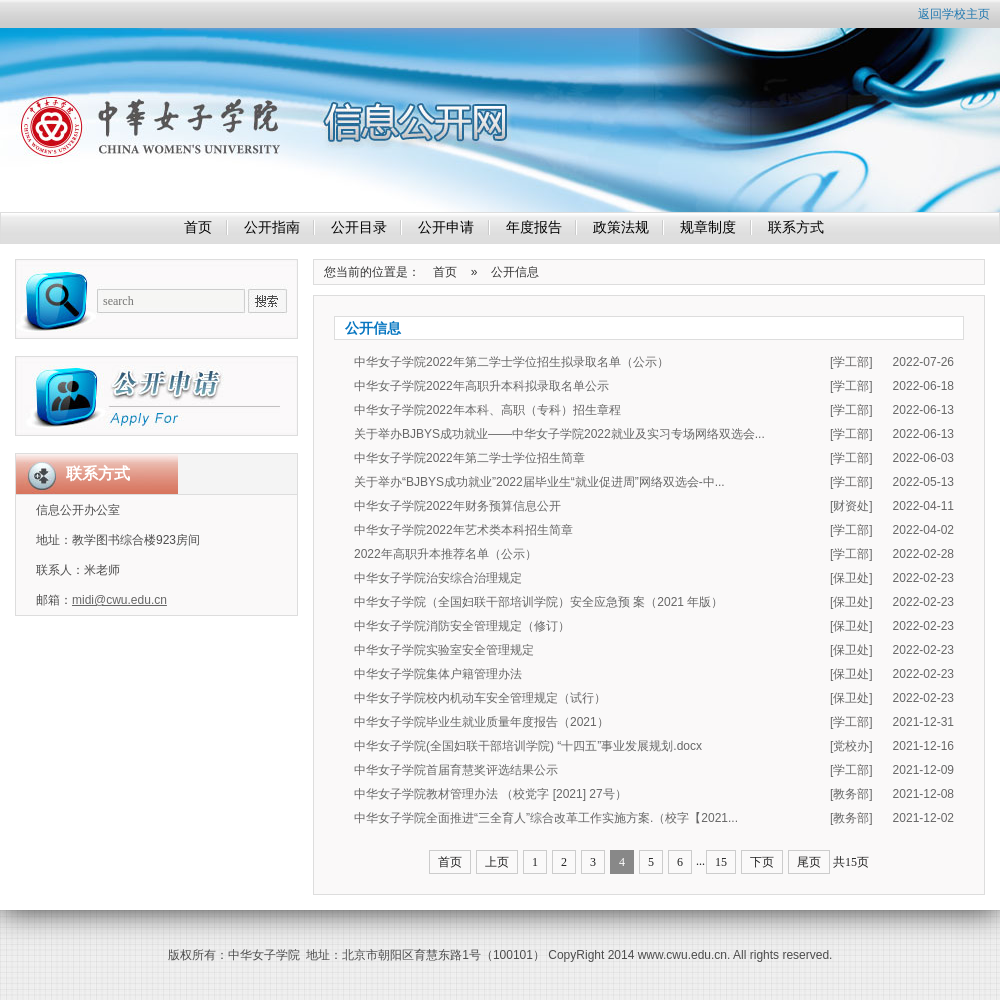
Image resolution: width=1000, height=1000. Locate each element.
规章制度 (708, 227)
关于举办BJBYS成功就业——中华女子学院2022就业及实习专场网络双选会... (559, 434)
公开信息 (515, 272)
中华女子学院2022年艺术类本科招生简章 (463, 530)
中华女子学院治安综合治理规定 (438, 578)
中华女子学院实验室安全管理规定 (444, 650)
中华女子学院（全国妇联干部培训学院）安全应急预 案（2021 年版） (538, 602)
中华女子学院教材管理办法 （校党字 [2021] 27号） (490, 794)
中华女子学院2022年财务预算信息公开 (457, 506)
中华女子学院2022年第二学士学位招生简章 (469, 458)
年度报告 (534, 227)
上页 (497, 862)
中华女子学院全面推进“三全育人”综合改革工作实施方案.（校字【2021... (546, 818)
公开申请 (446, 227)
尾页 (809, 862)
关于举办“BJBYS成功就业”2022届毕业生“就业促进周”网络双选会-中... (539, 482)
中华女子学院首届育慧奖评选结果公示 (456, 770)
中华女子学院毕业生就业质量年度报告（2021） (481, 722)
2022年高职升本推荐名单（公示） (445, 554)
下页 (762, 862)
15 (721, 862)
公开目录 (359, 227)
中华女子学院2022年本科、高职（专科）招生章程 (487, 410)
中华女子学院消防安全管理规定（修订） (462, 626)
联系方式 (796, 227)
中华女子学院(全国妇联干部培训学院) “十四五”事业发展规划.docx (528, 746)
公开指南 (272, 227)
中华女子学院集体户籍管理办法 (438, 674)
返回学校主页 (954, 14)
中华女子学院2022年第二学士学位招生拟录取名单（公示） (511, 362)
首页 (198, 227)
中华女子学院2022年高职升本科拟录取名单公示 (481, 386)
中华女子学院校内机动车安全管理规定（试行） (480, 698)
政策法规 (621, 227)
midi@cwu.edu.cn (119, 600)
